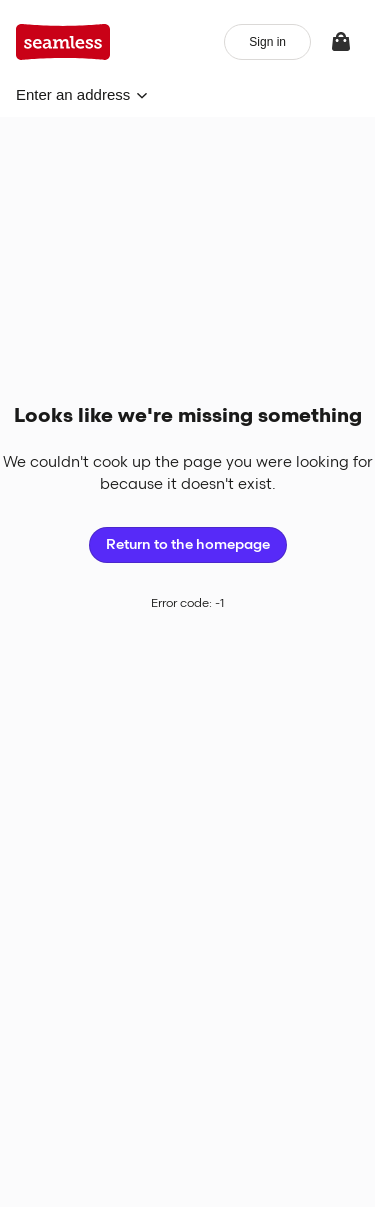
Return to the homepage (188, 544)
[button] (82, 94)
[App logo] (63, 42)
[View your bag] (341, 42)
